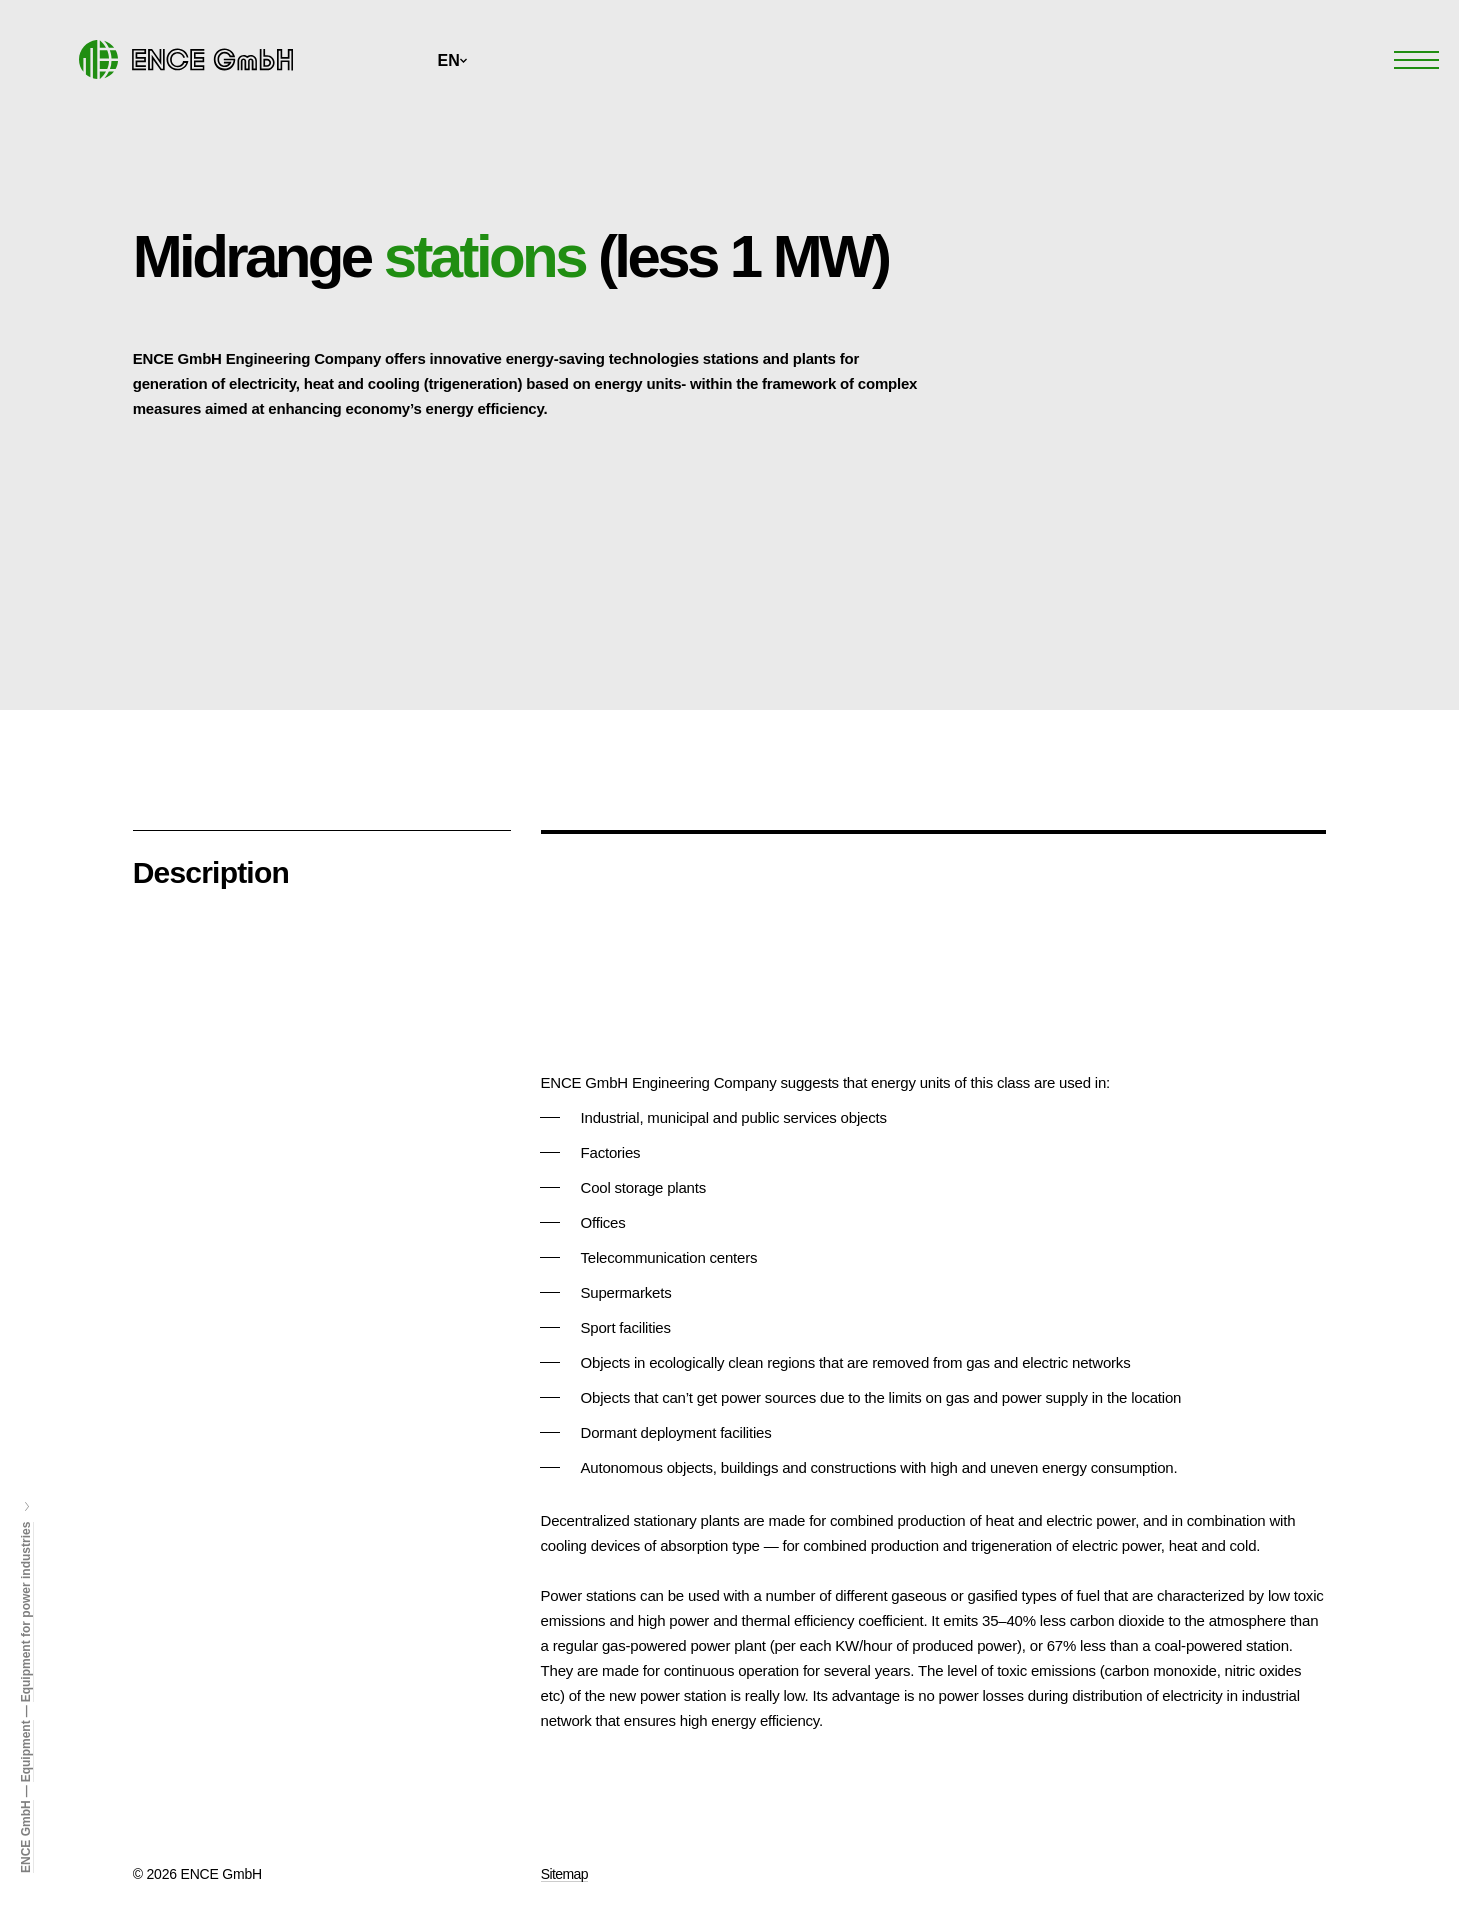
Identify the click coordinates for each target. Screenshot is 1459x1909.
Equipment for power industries (26, 1612)
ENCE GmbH (26, 1836)
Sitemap (564, 1874)
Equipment (26, 1751)
